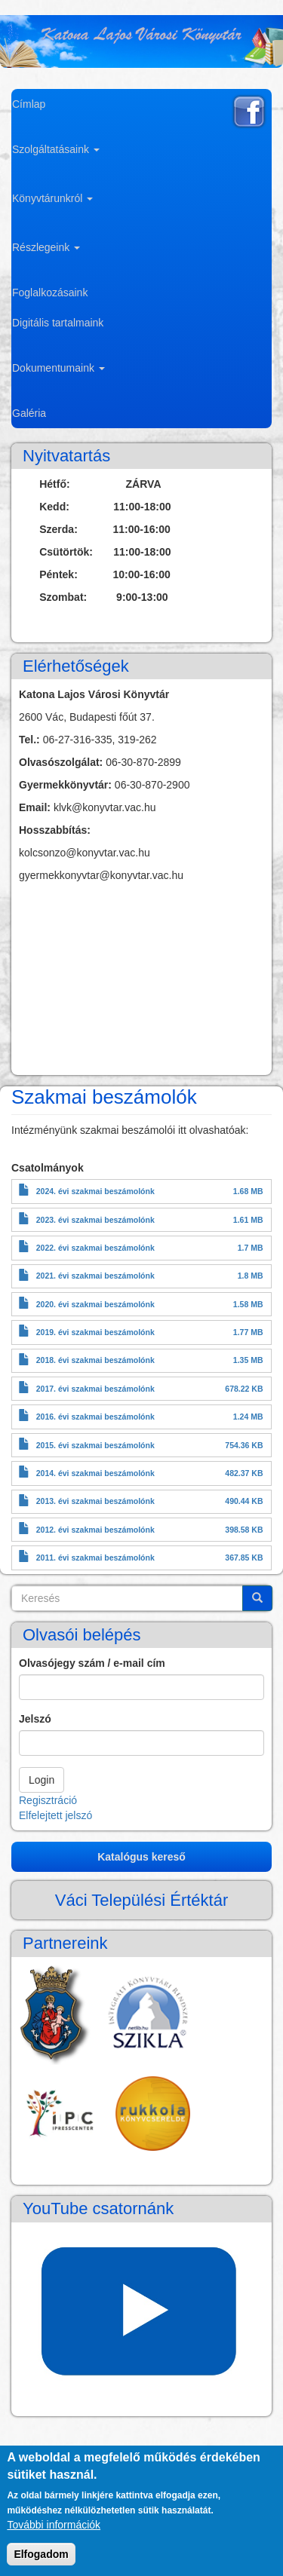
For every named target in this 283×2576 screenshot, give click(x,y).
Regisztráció (48, 1800)
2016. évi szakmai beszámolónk (95, 1416)
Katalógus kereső (141, 1857)
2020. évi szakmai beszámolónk (95, 1304)
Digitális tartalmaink (57, 323)
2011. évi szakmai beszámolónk (95, 1557)
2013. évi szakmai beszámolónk (95, 1500)
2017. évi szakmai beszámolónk (95, 1388)
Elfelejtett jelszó (55, 1815)
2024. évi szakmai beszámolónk (95, 1191)
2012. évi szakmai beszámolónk (95, 1529)
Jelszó (35, 1719)
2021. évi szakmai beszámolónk (95, 1275)
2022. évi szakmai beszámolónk (95, 1247)
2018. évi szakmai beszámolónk (95, 1360)
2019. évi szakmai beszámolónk (95, 1332)
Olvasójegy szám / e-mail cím (92, 1663)
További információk (53, 2525)
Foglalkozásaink (50, 292)
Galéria (29, 413)
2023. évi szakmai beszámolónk (95, 1219)
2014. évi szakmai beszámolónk (95, 1473)
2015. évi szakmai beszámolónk (95, 1445)
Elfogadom (41, 2554)
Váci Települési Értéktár (142, 1900)
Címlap (28, 104)
